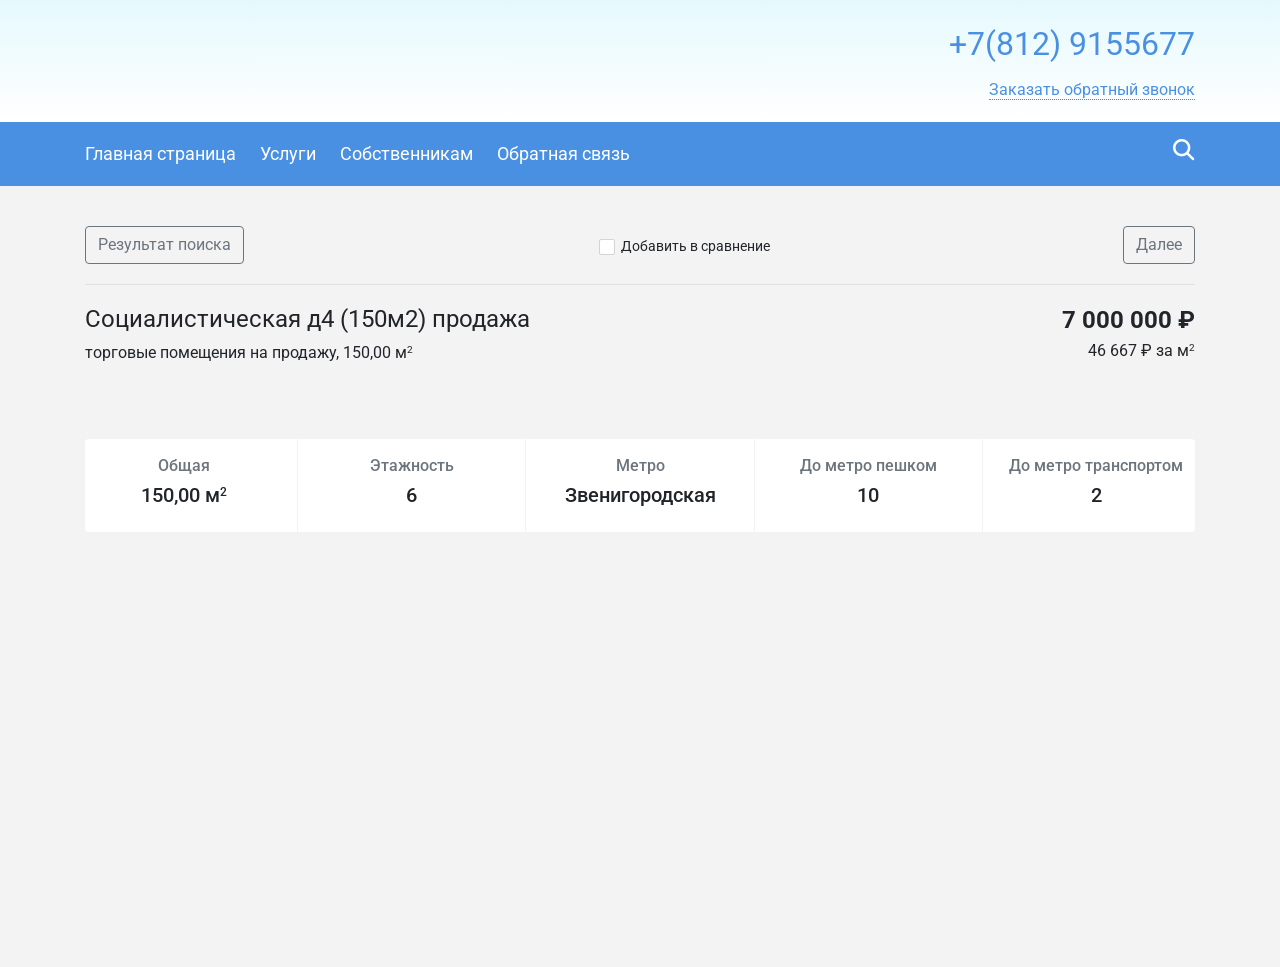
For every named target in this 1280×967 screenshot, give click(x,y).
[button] (1092, 90)
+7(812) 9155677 (1072, 44)
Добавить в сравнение (695, 246)
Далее (1159, 244)
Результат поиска (164, 244)
